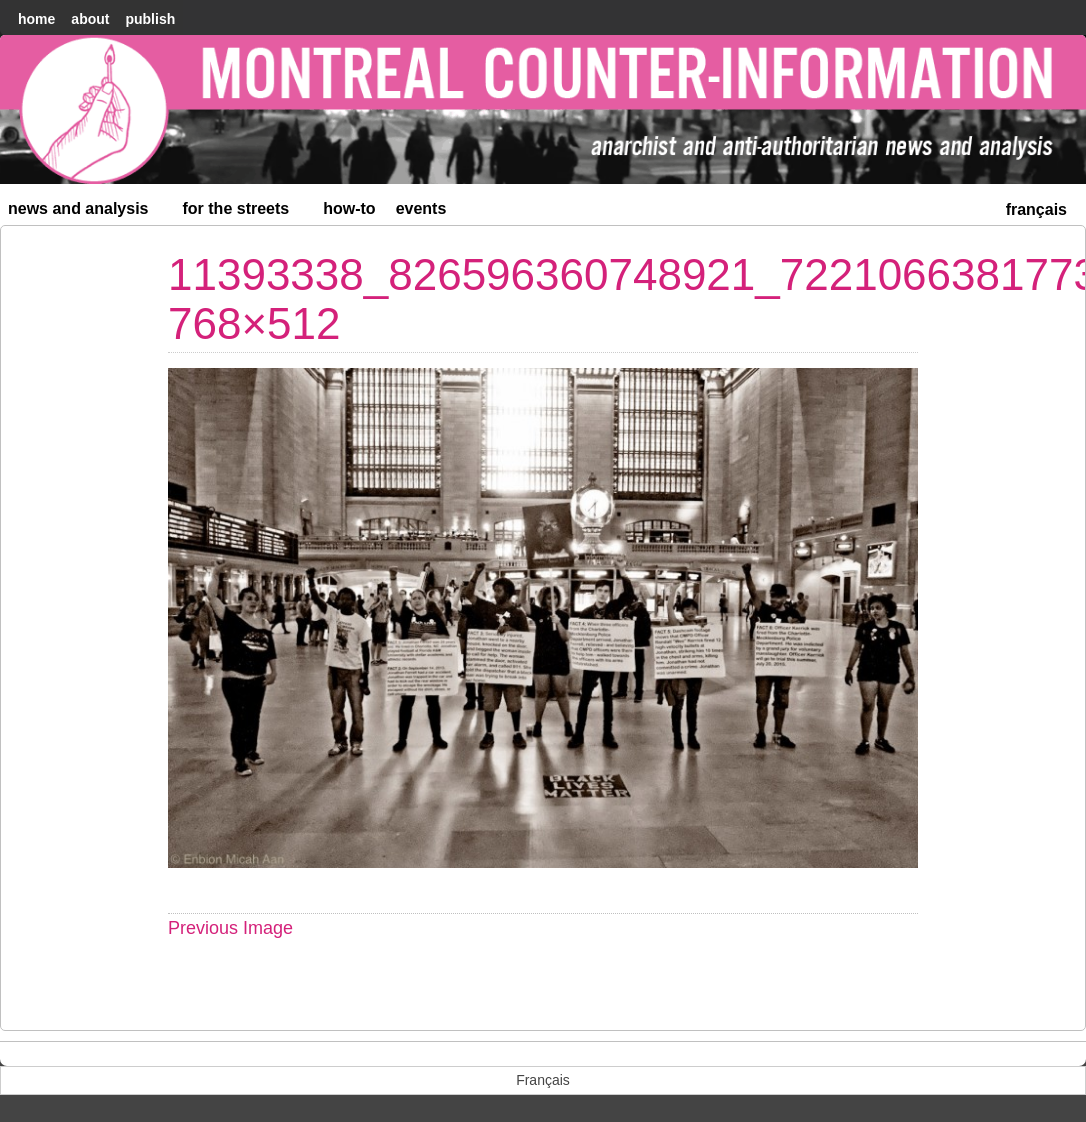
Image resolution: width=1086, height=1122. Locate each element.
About (90, 19)
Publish (150, 19)
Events (421, 208)
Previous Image (230, 928)
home (36, 19)
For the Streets (245, 212)
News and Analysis (87, 212)
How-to (349, 208)
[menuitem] (1036, 207)
